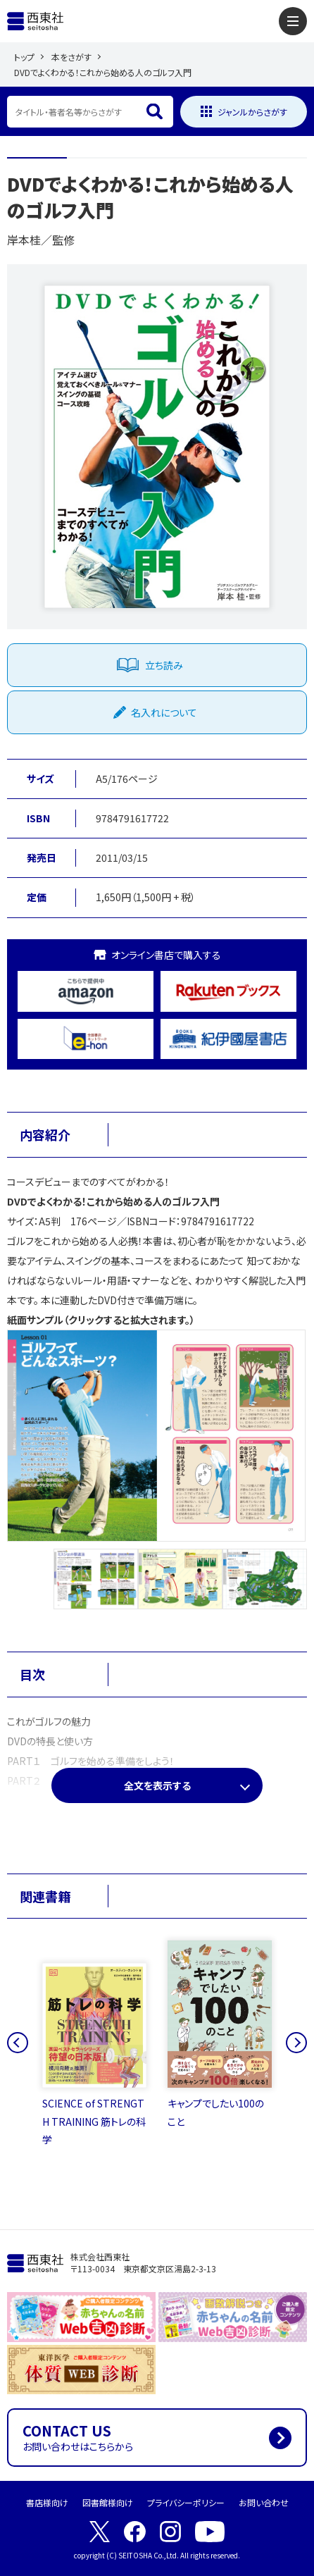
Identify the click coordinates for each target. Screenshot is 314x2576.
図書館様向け (107, 2502)
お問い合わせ (264, 2502)
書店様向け (47, 2502)
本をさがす (71, 57)
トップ (24, 57)
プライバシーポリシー (186, 2502)
